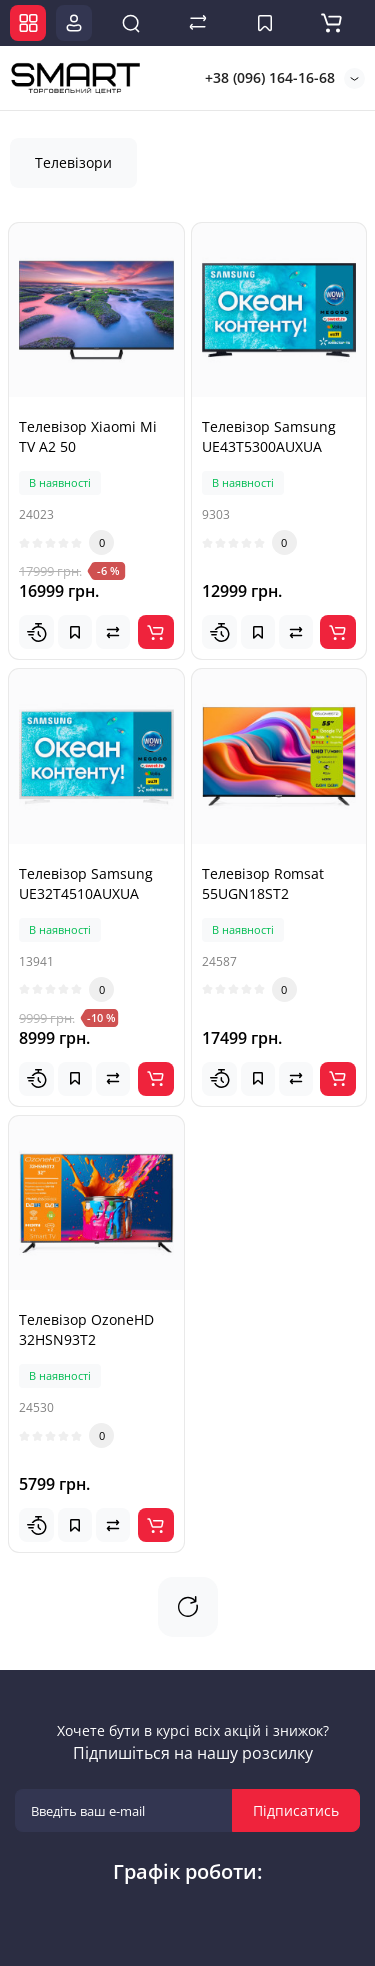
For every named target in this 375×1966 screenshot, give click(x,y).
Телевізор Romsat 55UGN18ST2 (263, 883)
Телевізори (73, 162)
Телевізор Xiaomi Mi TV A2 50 (88, 436)
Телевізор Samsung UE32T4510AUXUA (86, 883)
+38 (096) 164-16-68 (268, 77)
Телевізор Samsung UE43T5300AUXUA (269, 436)
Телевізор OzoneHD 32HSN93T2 (86, 1329)
